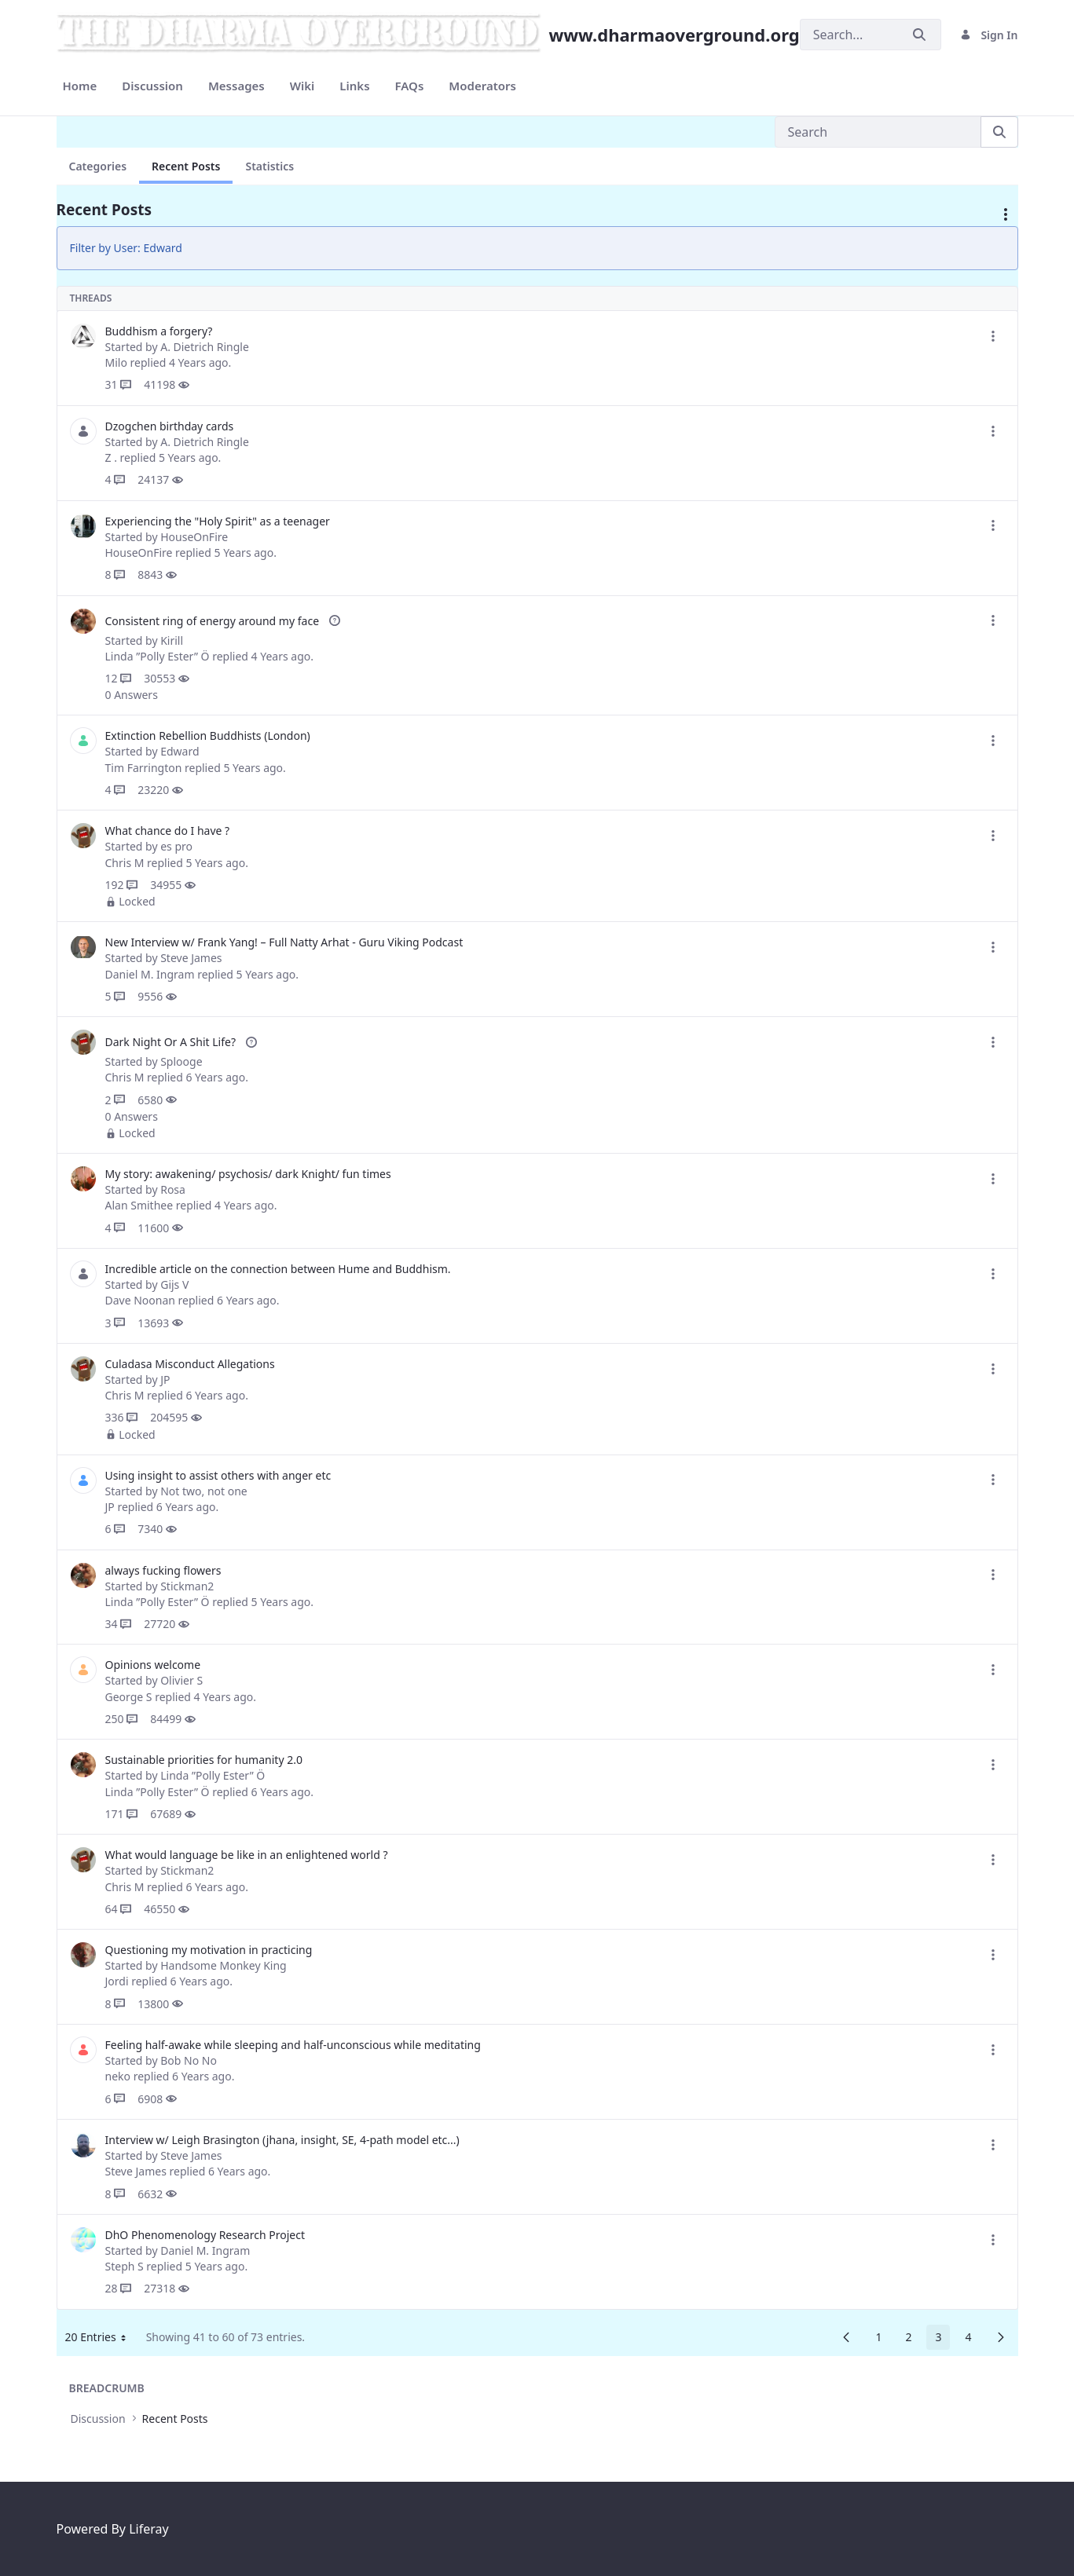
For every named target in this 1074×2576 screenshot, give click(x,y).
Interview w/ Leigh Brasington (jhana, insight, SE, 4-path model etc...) (282, 2139)
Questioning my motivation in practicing (209, 1949)
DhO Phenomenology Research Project (205, 2234)
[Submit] (919, 35)
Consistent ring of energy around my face (213, 620)
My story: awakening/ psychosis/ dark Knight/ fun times (248, 1173)
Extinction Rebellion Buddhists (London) (207, 735)
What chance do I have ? (167, 830)
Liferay (148, 2529)
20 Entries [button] (101, 2339)
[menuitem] (80, 86)
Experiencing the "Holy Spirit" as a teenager (217, 521)
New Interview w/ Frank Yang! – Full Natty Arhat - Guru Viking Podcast (284, 942)
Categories (98, 166)
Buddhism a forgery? (159, 331)
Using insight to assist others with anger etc (218, 1475)
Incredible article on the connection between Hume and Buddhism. (278, 1268)
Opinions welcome (153, 1664)
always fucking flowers (163, 1570)
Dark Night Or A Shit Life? (172, 1041)
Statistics (269, 166)
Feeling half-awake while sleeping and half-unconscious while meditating (293, 2044)
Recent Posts (186, 166)
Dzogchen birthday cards (169, 426)
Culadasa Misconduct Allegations (190, 1363)
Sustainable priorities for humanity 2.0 (203, 1759)
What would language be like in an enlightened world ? (246, 1854)
